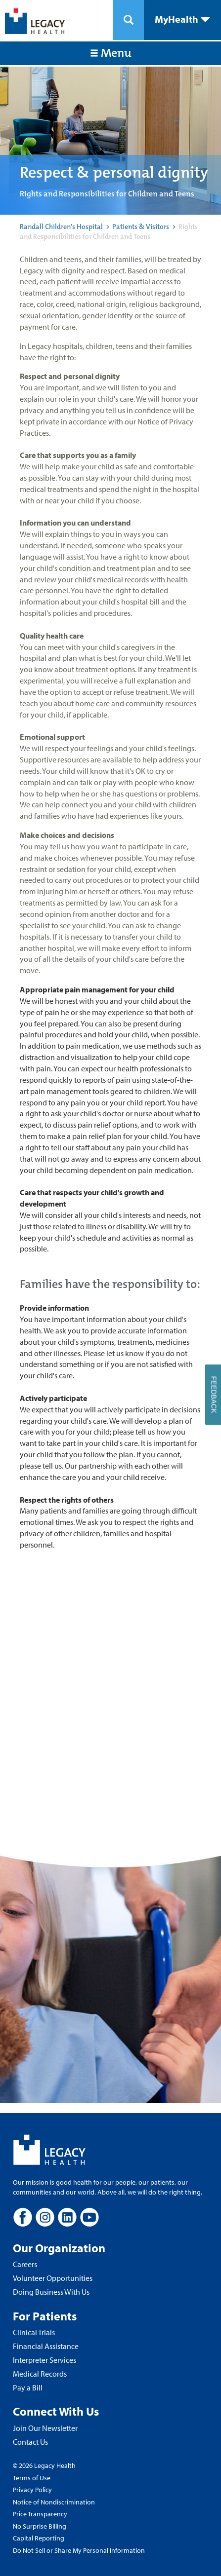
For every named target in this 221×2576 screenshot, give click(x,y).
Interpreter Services (44, 2360)
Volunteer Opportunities (52, 2278)
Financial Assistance (46, 2346)
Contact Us (30, 2442)
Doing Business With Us (51, 2292)
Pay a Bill (28, 2387)
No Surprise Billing (39, 2526)
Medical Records (40, 2374)
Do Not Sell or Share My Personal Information (79, 2550)
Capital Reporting (38, 2538)
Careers (25, 2264)
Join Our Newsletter (45, 2428)
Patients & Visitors (140, 226)
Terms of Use (31, 2477)
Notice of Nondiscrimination (54, 2502)
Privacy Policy (32, 2489)
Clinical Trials (34, 2332)
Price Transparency (40, 2513)
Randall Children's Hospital (61, 226)
